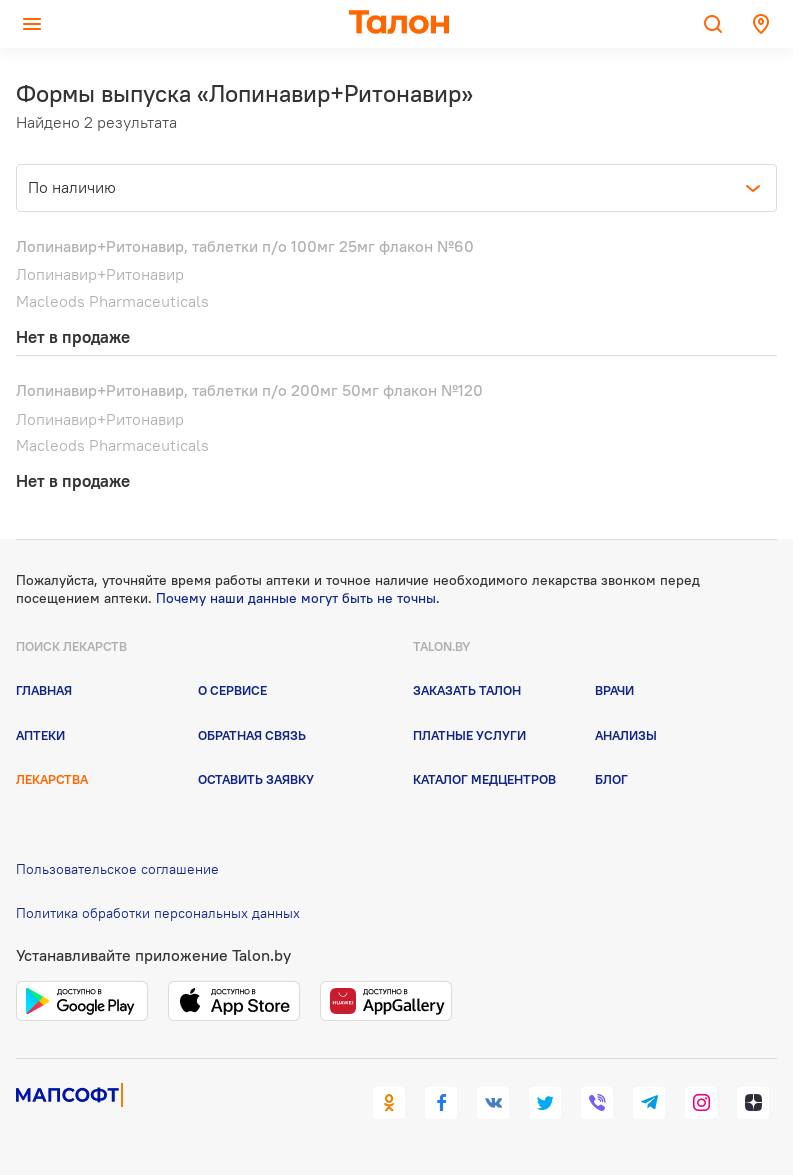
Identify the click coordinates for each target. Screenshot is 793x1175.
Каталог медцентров (484, 779)
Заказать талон (467, 690)
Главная (44, 690)
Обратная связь (252, 735)
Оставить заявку (256, 779)
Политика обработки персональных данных (158, 913)
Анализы (626, 735)
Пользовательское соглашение (117, 869)
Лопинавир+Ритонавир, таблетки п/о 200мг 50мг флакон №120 (249, 390)
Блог (611, 779)
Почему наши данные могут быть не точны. (298, 598)
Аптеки (40, 735)
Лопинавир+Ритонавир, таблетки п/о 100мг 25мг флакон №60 (245, 246)
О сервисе (232, 690)
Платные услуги (469, 735)
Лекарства (52, 779)
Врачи (614, 690)
